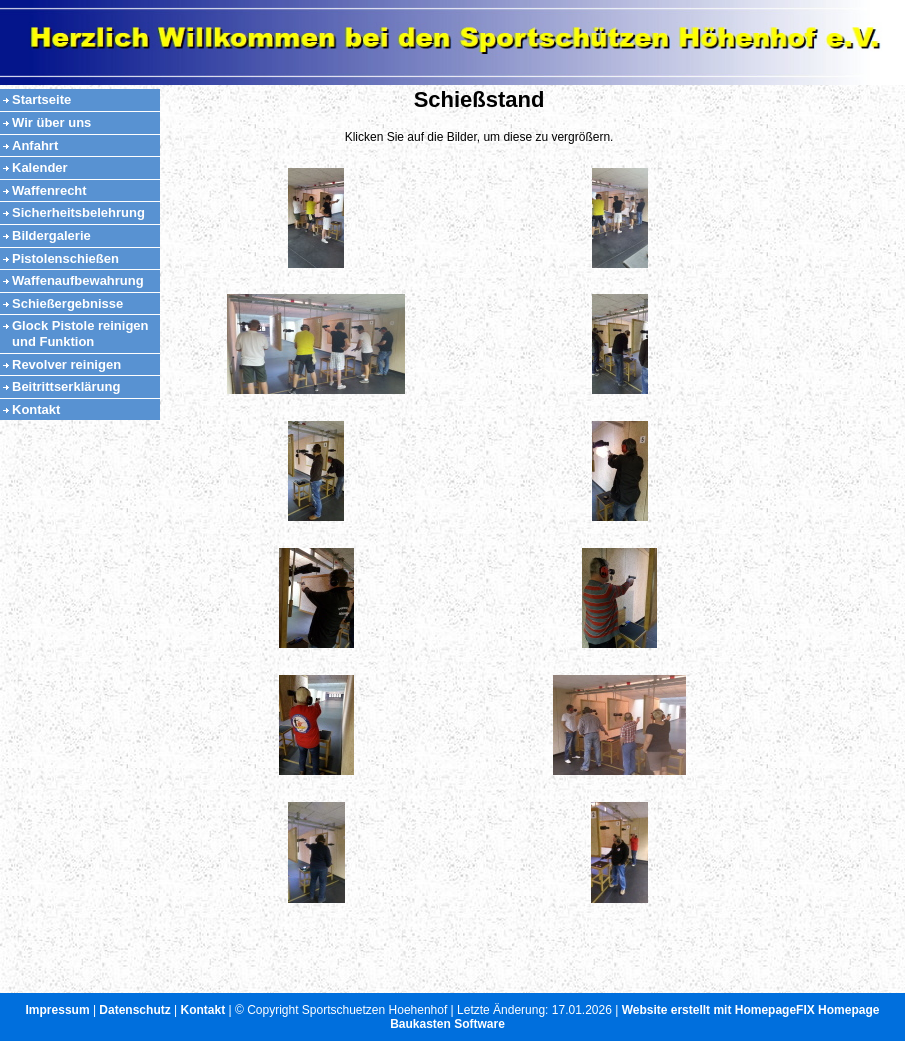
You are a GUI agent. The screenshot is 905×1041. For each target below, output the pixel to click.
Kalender (40, 167)
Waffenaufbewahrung (78, 280)
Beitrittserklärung (66, 386)
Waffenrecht (49, 190)
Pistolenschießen (65, 258)
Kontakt (36, 409)
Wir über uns (51, 122)
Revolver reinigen (66, 364)
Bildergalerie (51, 235)
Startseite (41, 99)
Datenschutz (134, 1010)
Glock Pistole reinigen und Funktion (80, 333)
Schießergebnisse (67, 303)
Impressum (58, 1010)
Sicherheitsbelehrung (78, 212)
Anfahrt (35, 145)
